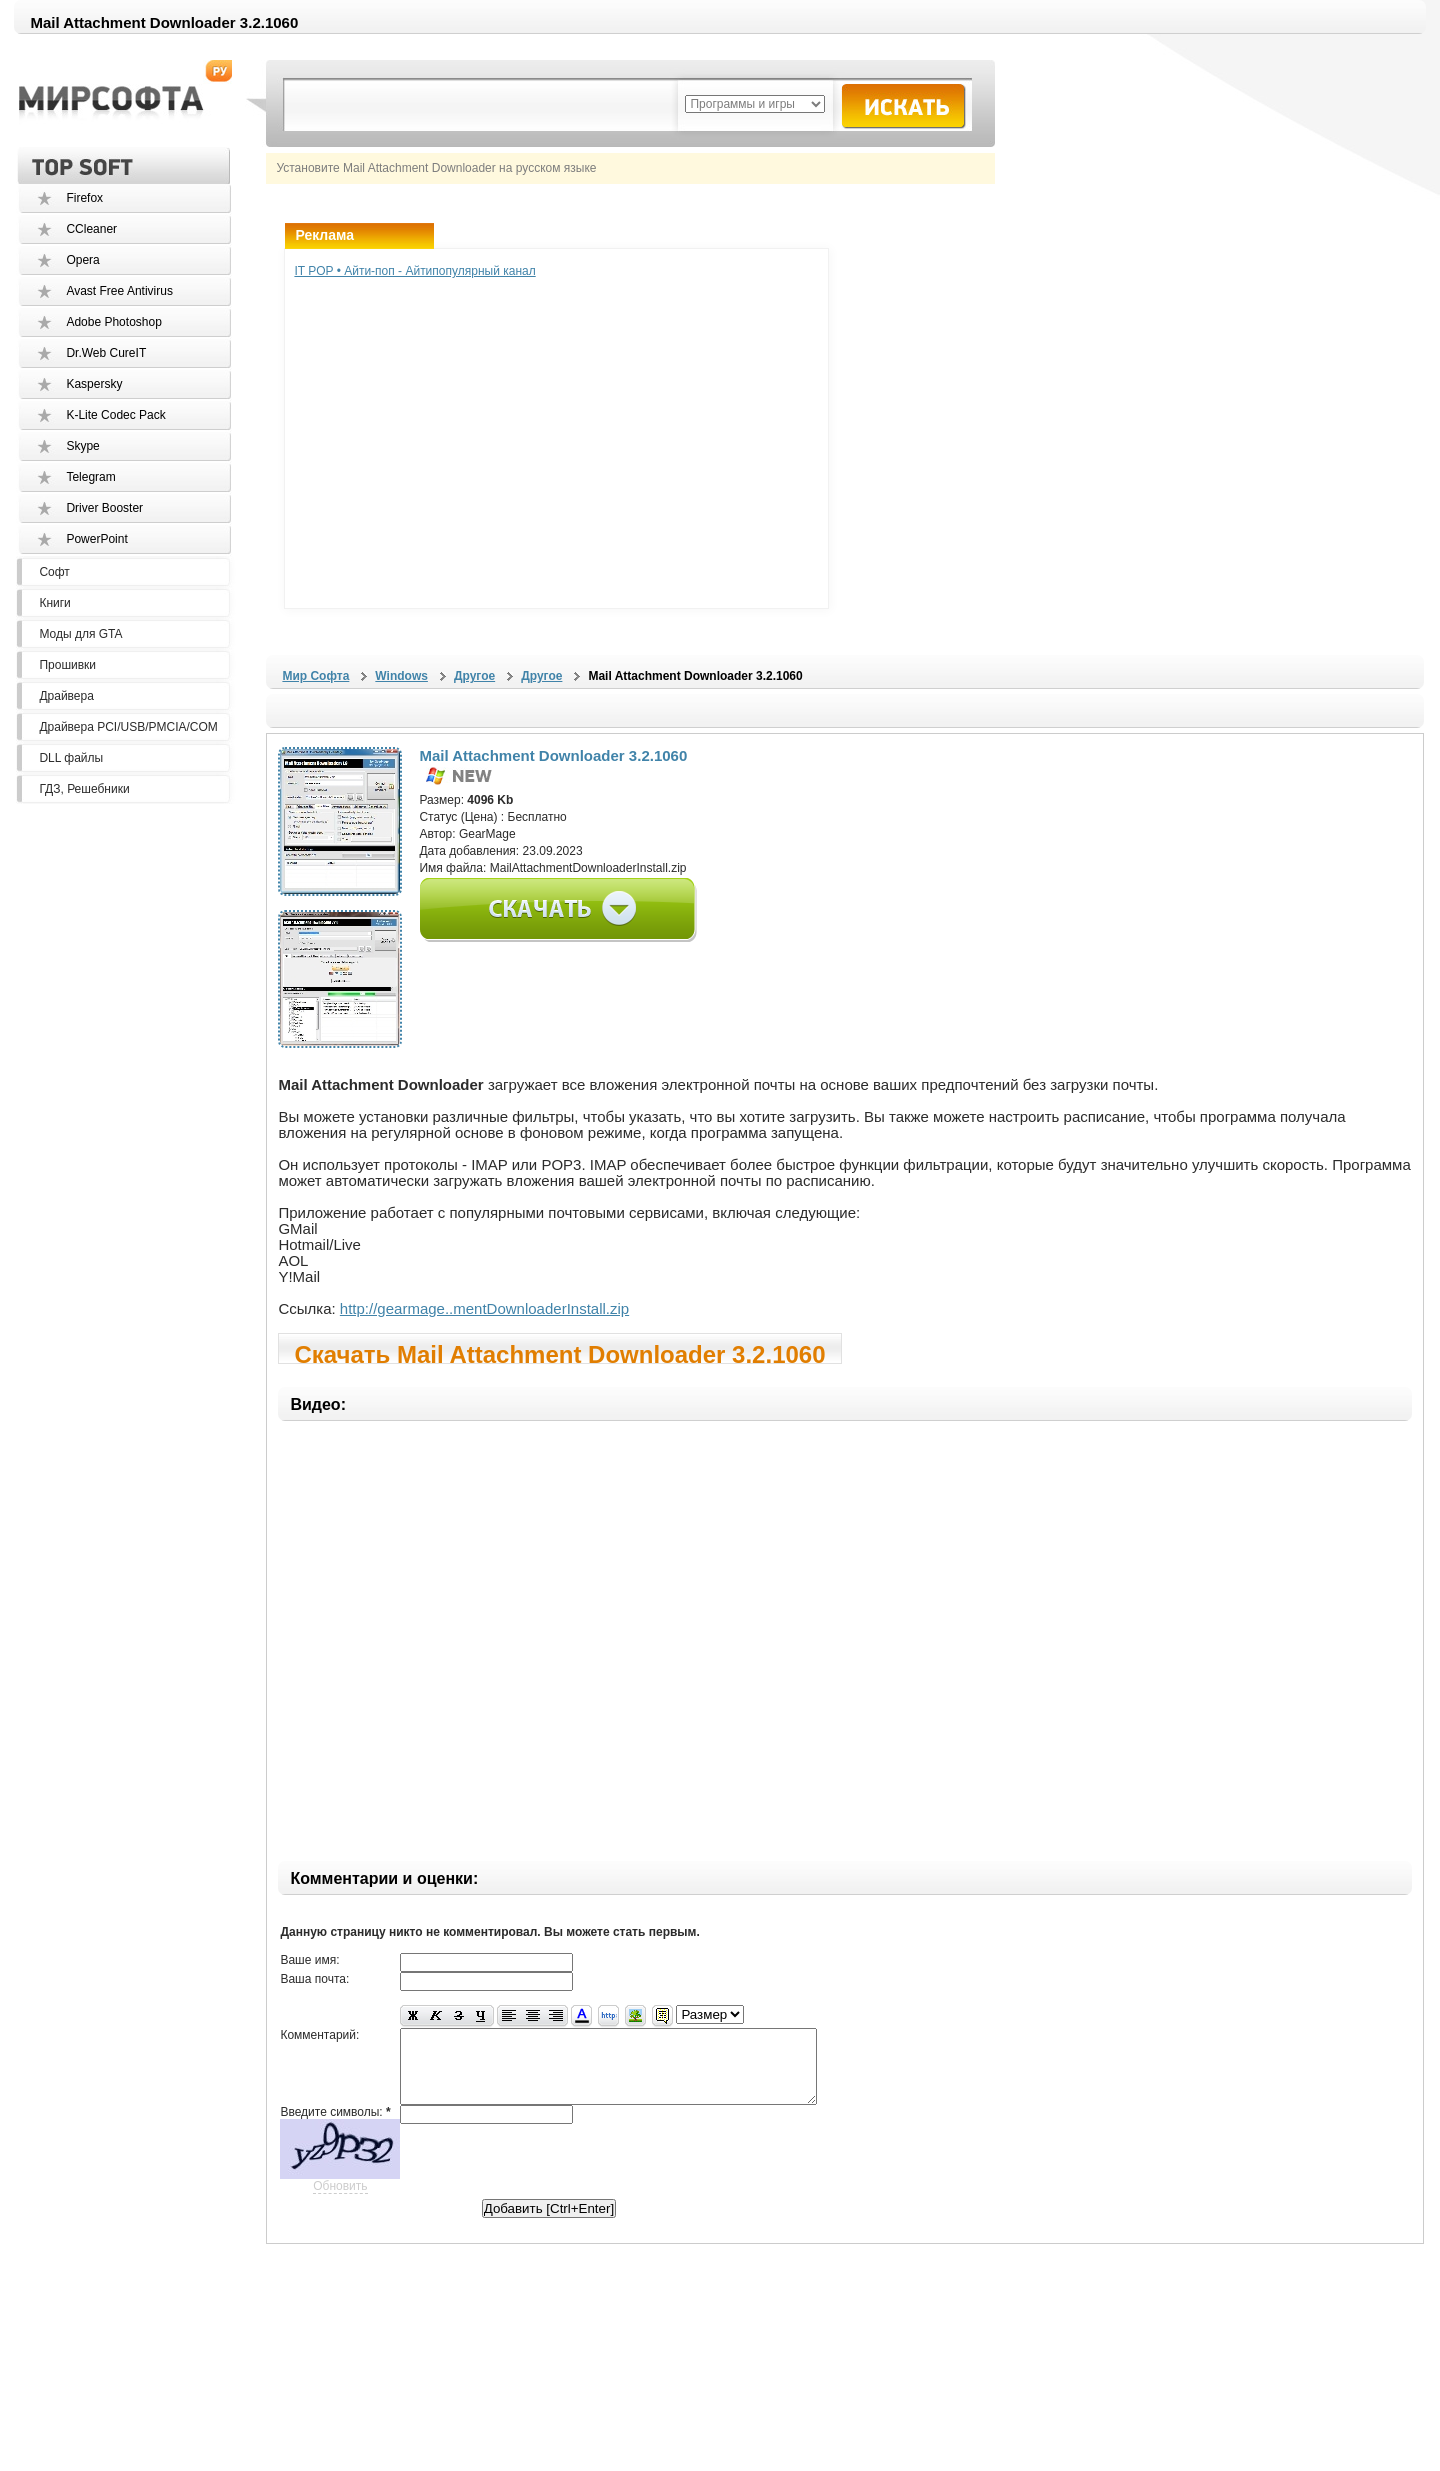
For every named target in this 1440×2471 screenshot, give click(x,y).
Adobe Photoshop (113, 322)
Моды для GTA (80, 634)
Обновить (340, 2201)
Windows (401, 676)
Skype (82, 446)
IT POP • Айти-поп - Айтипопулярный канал (414, 271)
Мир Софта (315, 676)
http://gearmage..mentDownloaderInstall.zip (484, 1308)
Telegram (90, 477)
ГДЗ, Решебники (84, 789)
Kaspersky (94, 384)
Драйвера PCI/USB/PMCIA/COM (128, 727)
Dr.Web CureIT (106, 353)
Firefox (84, 198)
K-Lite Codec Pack (115, 415)
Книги (54, 603)
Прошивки (67, 665)
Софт (54, 572)
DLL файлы (71, 758)
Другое (474, 676)
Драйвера (66, 696)
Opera (82, 260)
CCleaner (91, 229)
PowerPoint (96, 539)
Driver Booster (104, 508)
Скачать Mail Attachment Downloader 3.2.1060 (559, 1352)
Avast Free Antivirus (119, 291)
